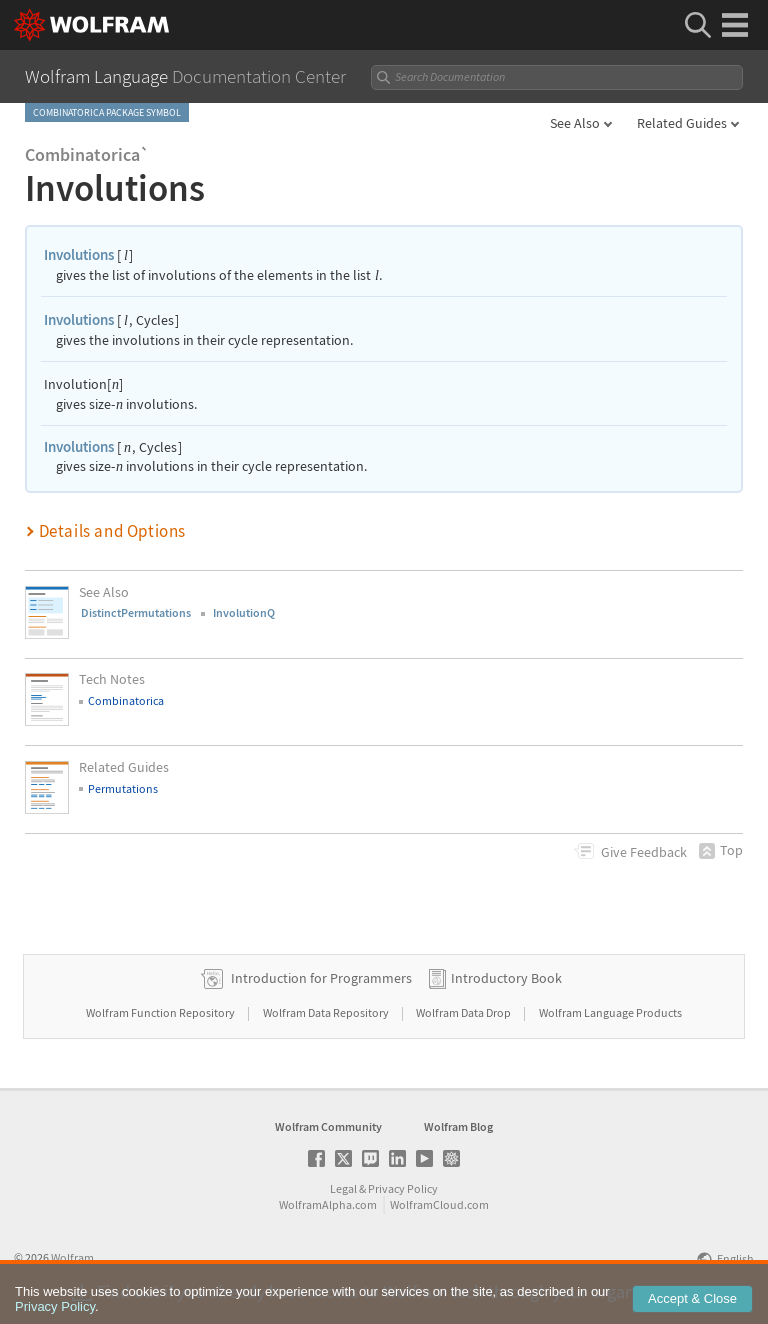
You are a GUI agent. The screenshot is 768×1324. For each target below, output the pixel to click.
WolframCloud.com (439, 1204)
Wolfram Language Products (610, 1012)
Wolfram (72, 1257)
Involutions (79, 254)
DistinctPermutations (136, 612)
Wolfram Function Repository (161, 1012)
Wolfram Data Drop (464, 1012)
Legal (343, 1188)
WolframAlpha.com (328, 1204)
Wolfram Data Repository (327, 1012)
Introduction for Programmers (321, 978)
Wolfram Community (328, 1126)
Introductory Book (506, 978)
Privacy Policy (403, 1188)
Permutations (123, 788)
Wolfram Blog (458, 1126)
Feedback (644, 852)
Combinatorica (126, 700)
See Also (575, 123)
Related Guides (682, 123)
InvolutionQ (244, 612)
